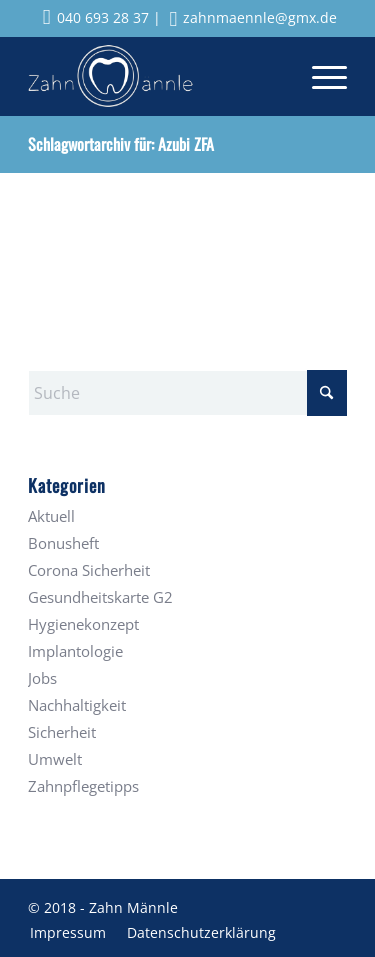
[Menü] (319, 76)
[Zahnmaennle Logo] (155, 76)
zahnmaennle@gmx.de (254, 17)
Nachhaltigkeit (77, 705)
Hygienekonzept (83, 624)
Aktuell (51, 516)
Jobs (42, 678)
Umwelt (55, 759)
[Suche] (187, 393)
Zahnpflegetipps (83, 786)
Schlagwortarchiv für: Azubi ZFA (121, 144)
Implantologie (75, 651)
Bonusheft (63, 543)
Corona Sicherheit (89, 570)
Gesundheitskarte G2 (100, 597)
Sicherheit (62, 732)
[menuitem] (319, 76)
